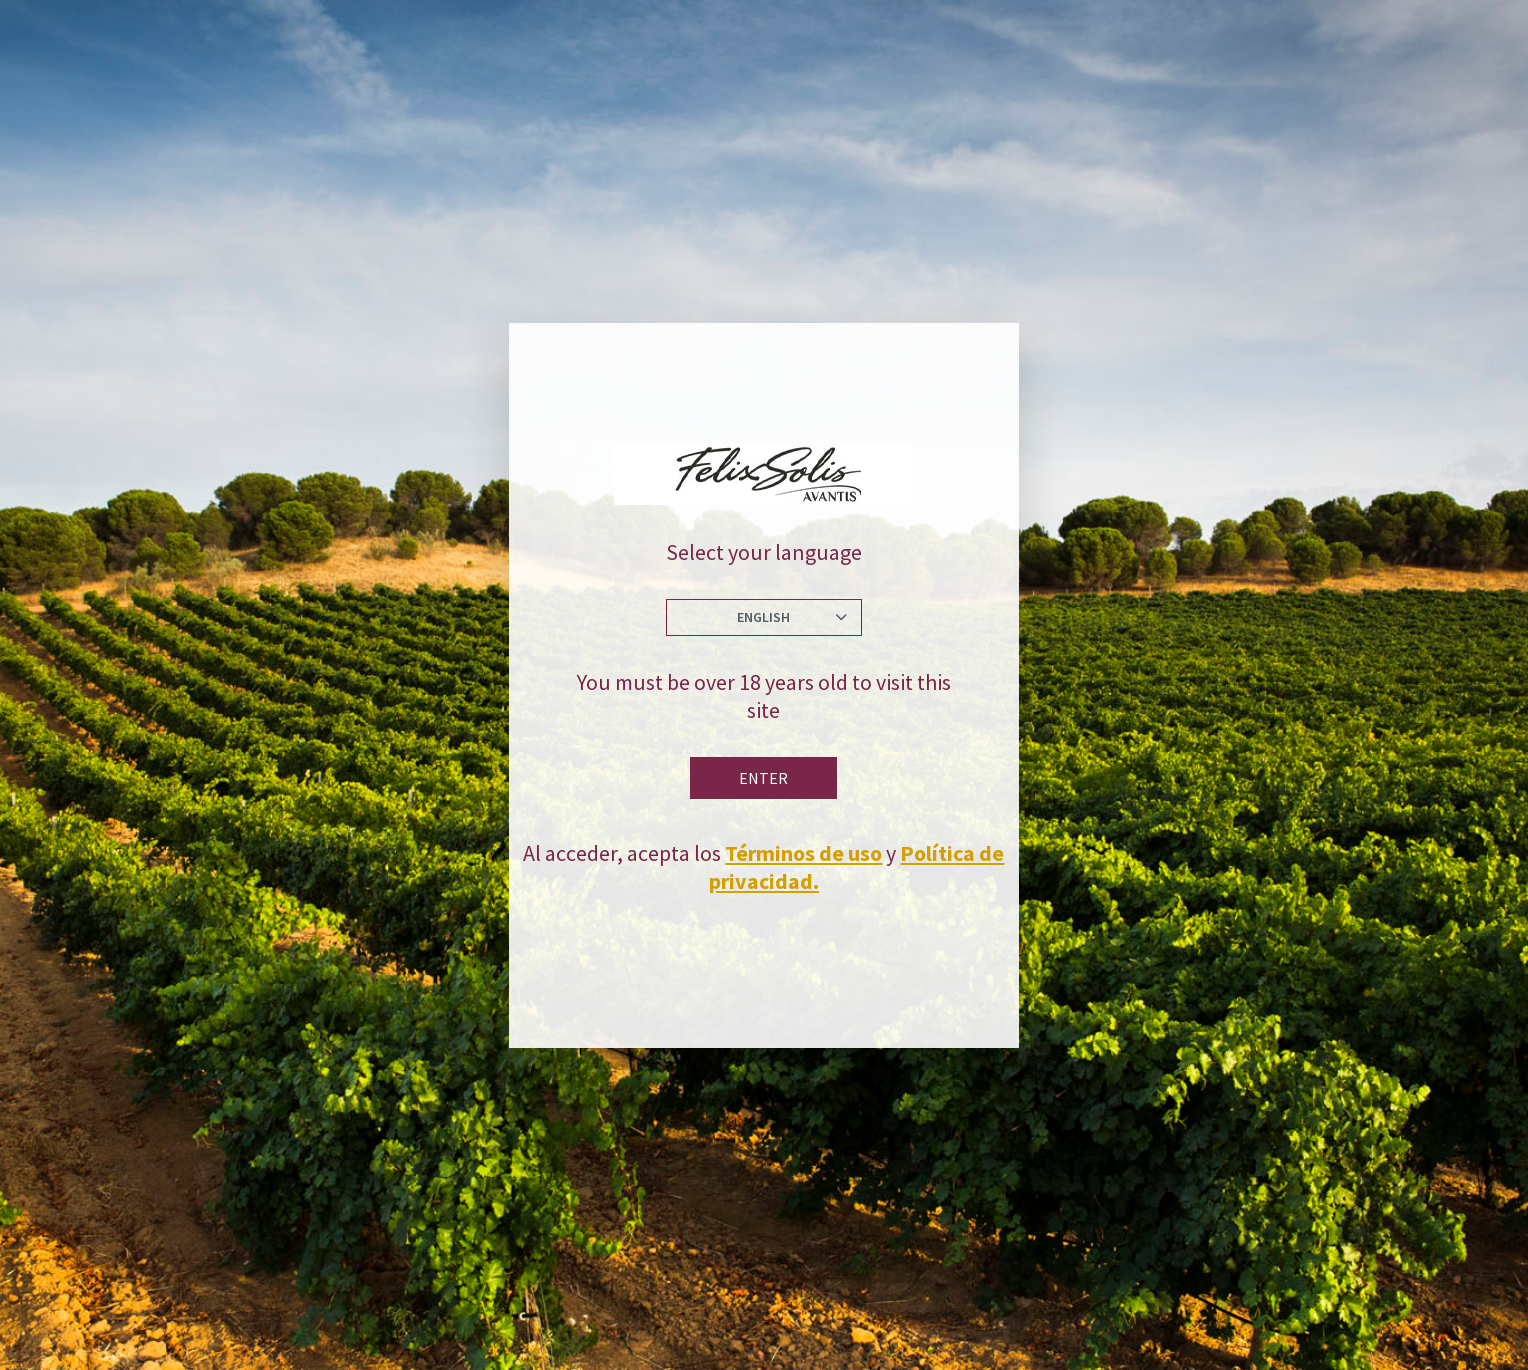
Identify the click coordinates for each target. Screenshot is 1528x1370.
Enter (763, 778)
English (763, 617)
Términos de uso (803, 853)
